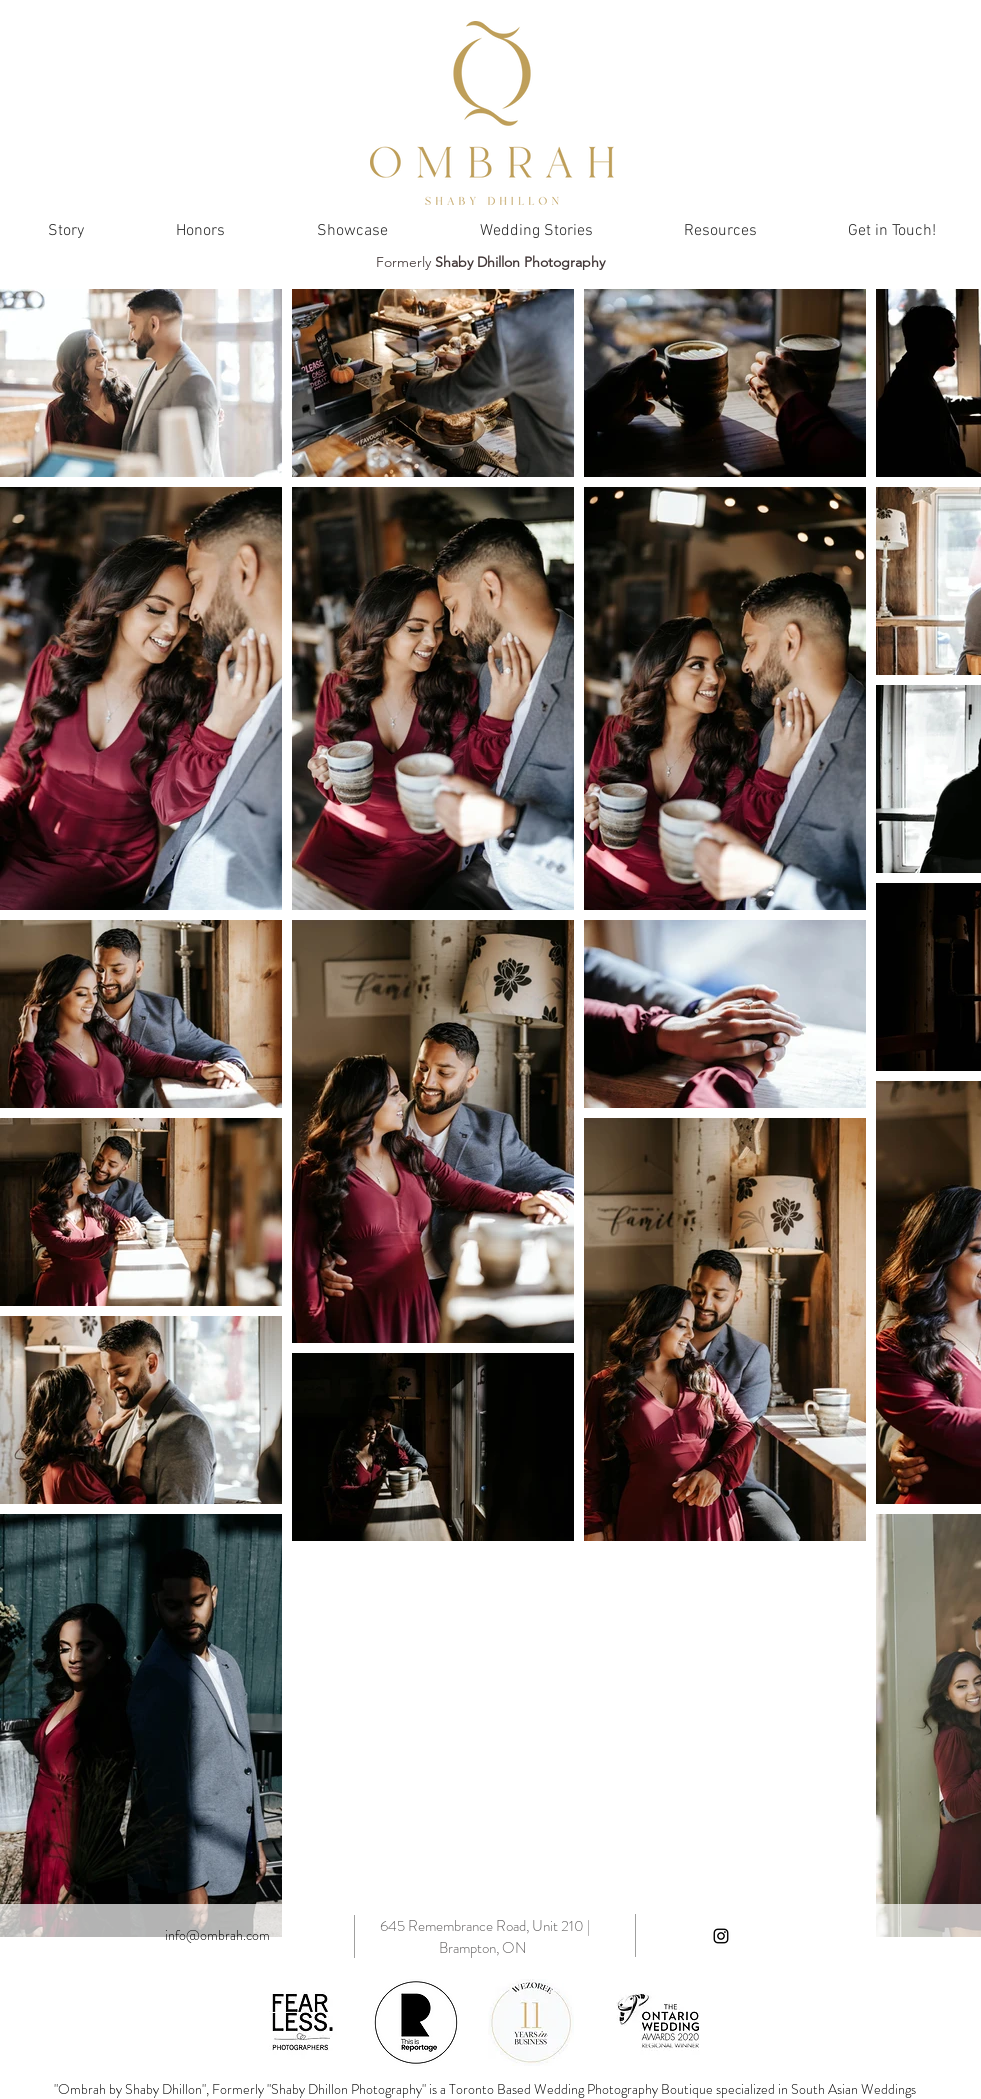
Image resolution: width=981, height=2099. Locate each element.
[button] (721, 231)
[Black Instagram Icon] (721, 1936)
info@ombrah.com (217, 1935)
